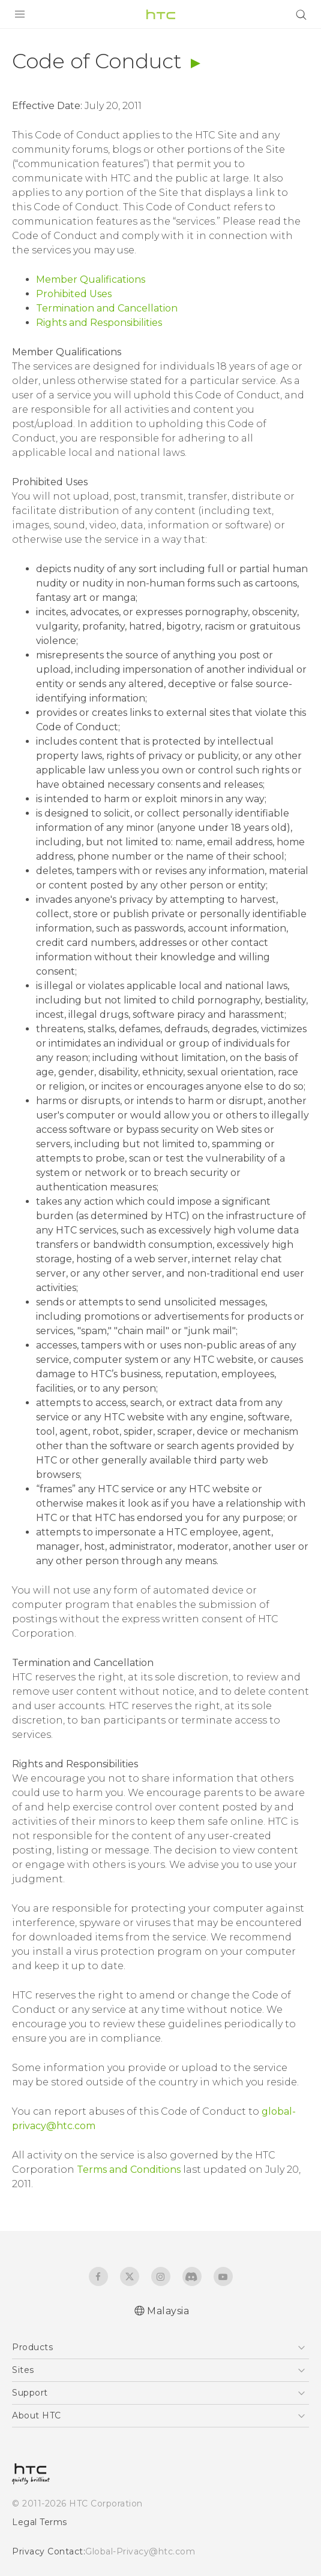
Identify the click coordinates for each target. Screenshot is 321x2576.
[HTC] (160, 14)
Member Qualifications (90, 279)
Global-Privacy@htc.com (140, 2551)
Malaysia (168, 2311)
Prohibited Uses (74, 294)
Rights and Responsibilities (99, 322)
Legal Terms (39, 2522)
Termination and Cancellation (107, 308)
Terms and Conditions (129, 2169)
